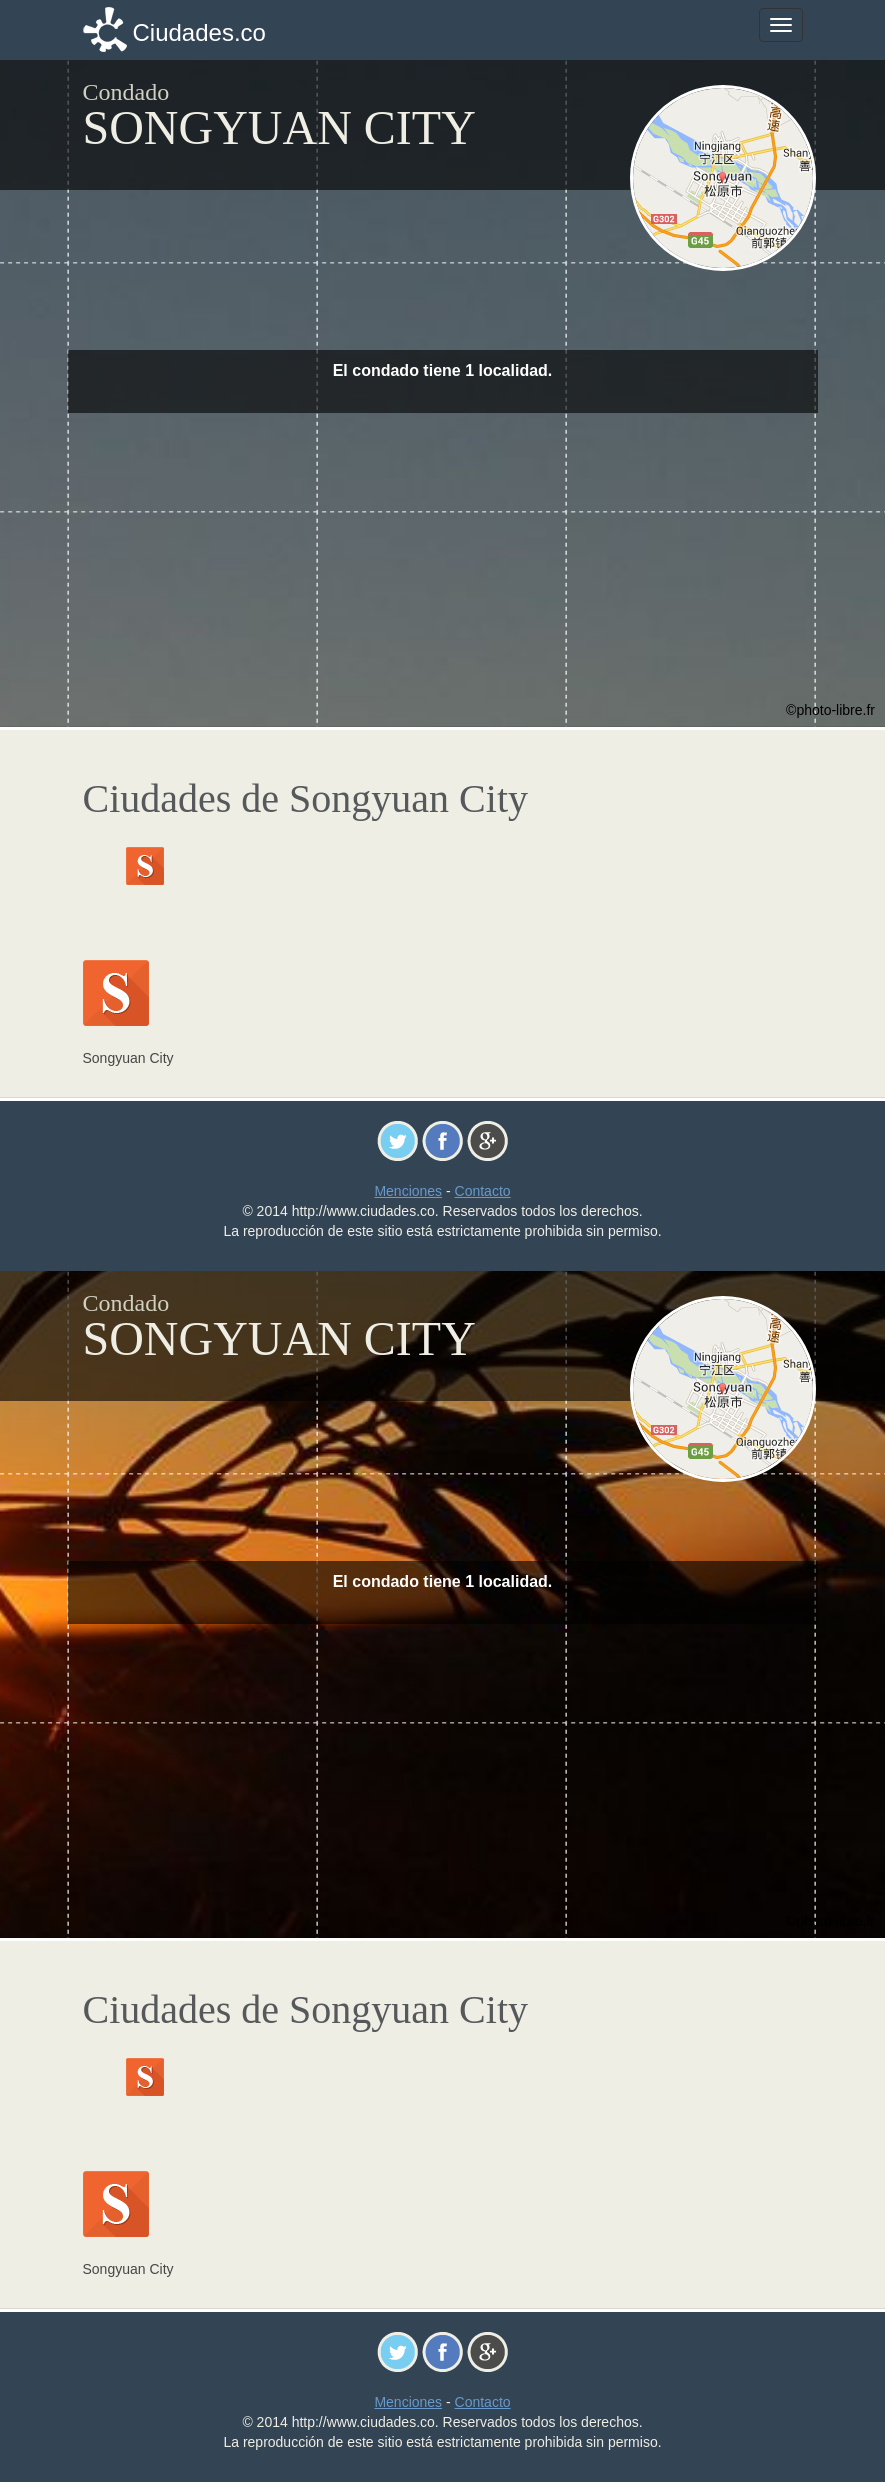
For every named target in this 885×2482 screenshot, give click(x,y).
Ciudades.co (199, 32)
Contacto (483, 1191)
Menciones (408, 1191)
